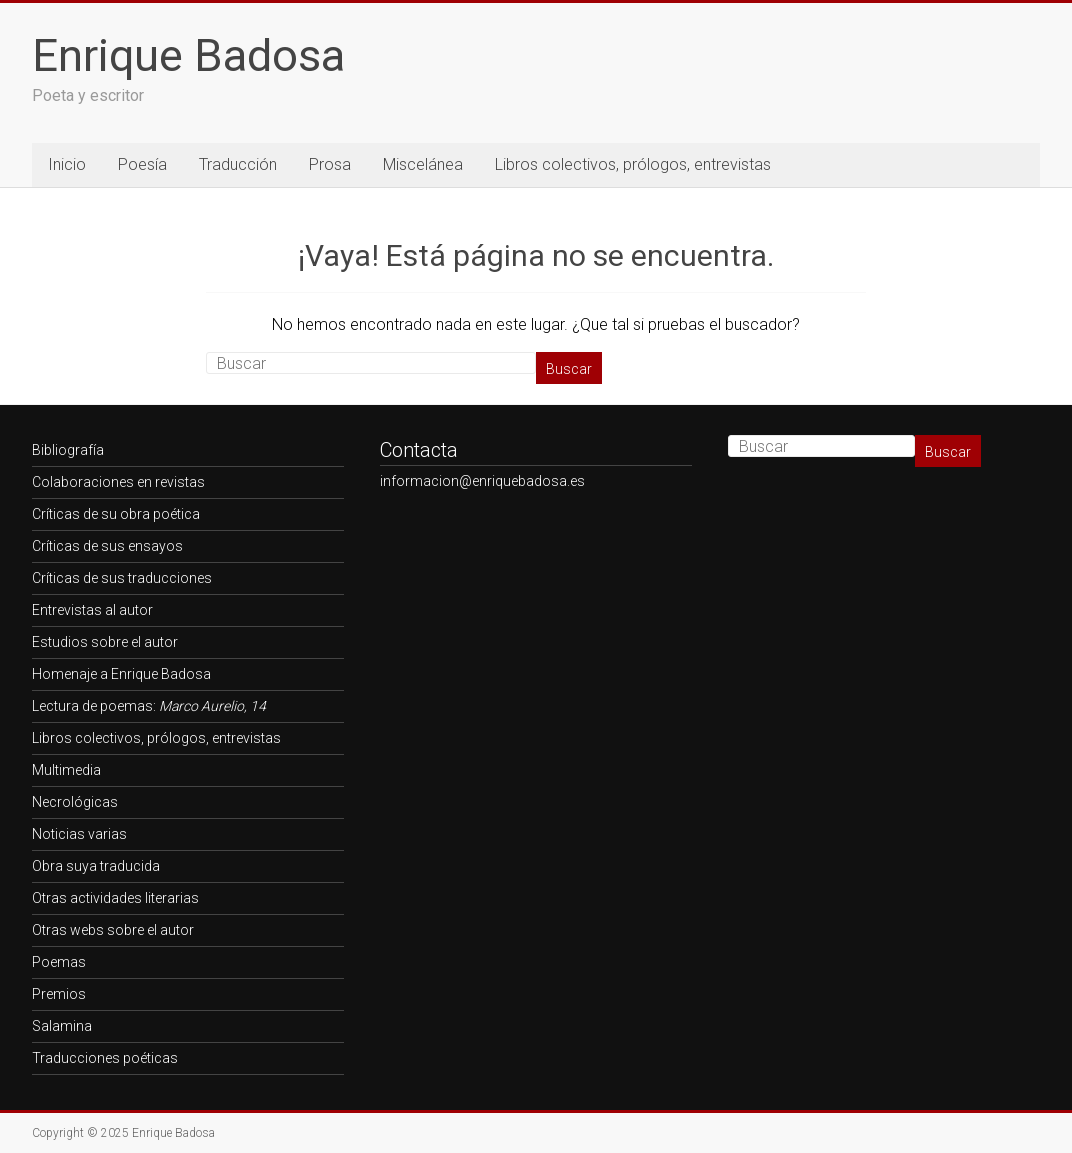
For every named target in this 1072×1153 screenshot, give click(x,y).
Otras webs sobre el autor (113, 930)
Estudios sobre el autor (105, 642)
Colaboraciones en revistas (118, 482)
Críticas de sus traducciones (122, 578)
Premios (59, 994)
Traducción (238, 164)
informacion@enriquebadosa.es (482, 481)
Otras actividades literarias (115, 898)
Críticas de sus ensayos (107, 546)
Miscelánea (423, 164)
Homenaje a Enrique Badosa (121, 674)
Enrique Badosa (188, 55)
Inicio (67, 164)
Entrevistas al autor (92, 610)
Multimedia (66, 770)
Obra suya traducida (96, 866)
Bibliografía (68, 450)
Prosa (330, 164)
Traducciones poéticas (105, 1058)
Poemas (59, 962)
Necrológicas (75, 802)
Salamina (62, 1026)
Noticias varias (79, 834)
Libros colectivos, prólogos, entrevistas (633, 164)
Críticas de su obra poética (116, 514)
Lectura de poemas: (149, 706)
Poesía (142, 164)
